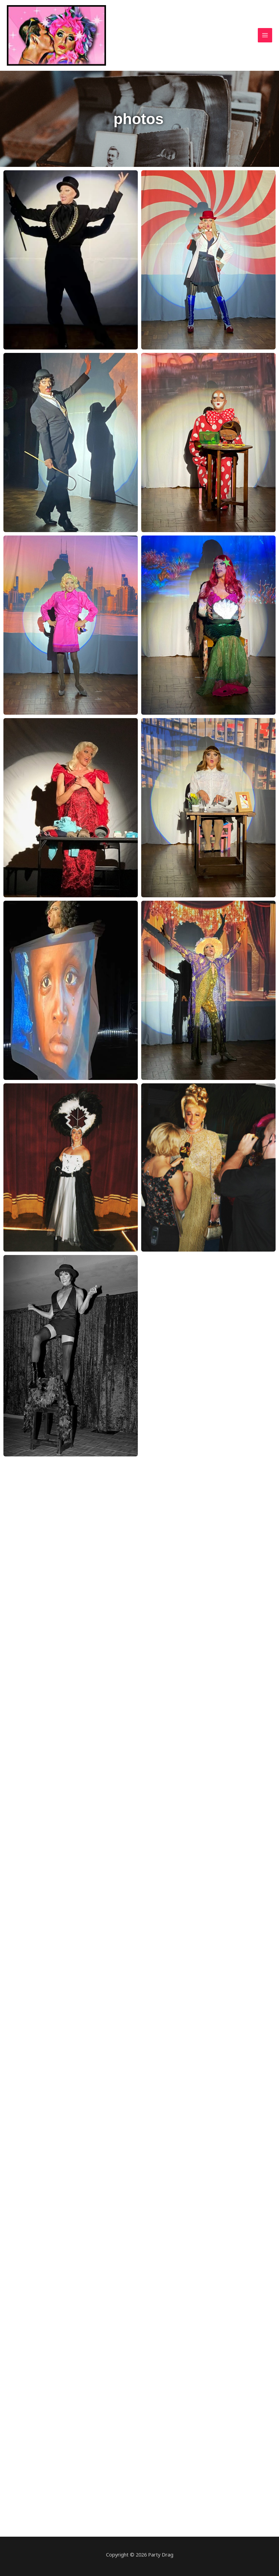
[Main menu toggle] (265, 35)
